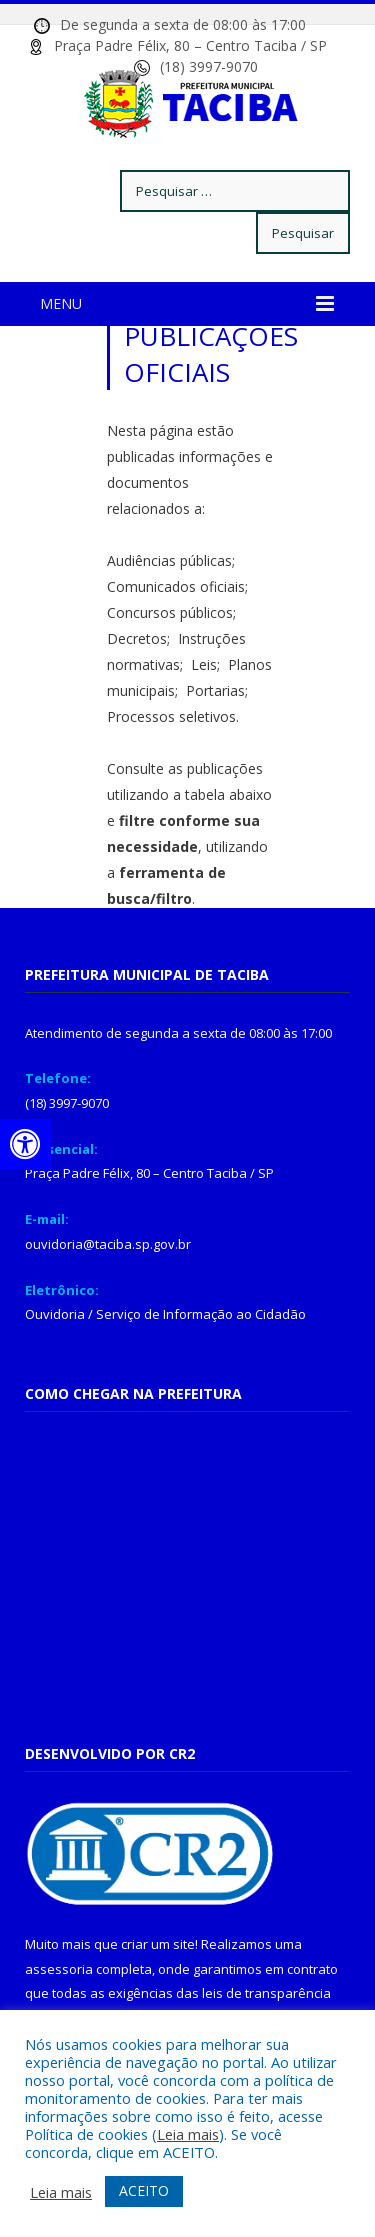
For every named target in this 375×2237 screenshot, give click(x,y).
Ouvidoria (55, 1314)
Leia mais (188, 2134)
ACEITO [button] (144, 2190)
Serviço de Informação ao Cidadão (201, 1314)
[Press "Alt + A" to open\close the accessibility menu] (25, 1144)
